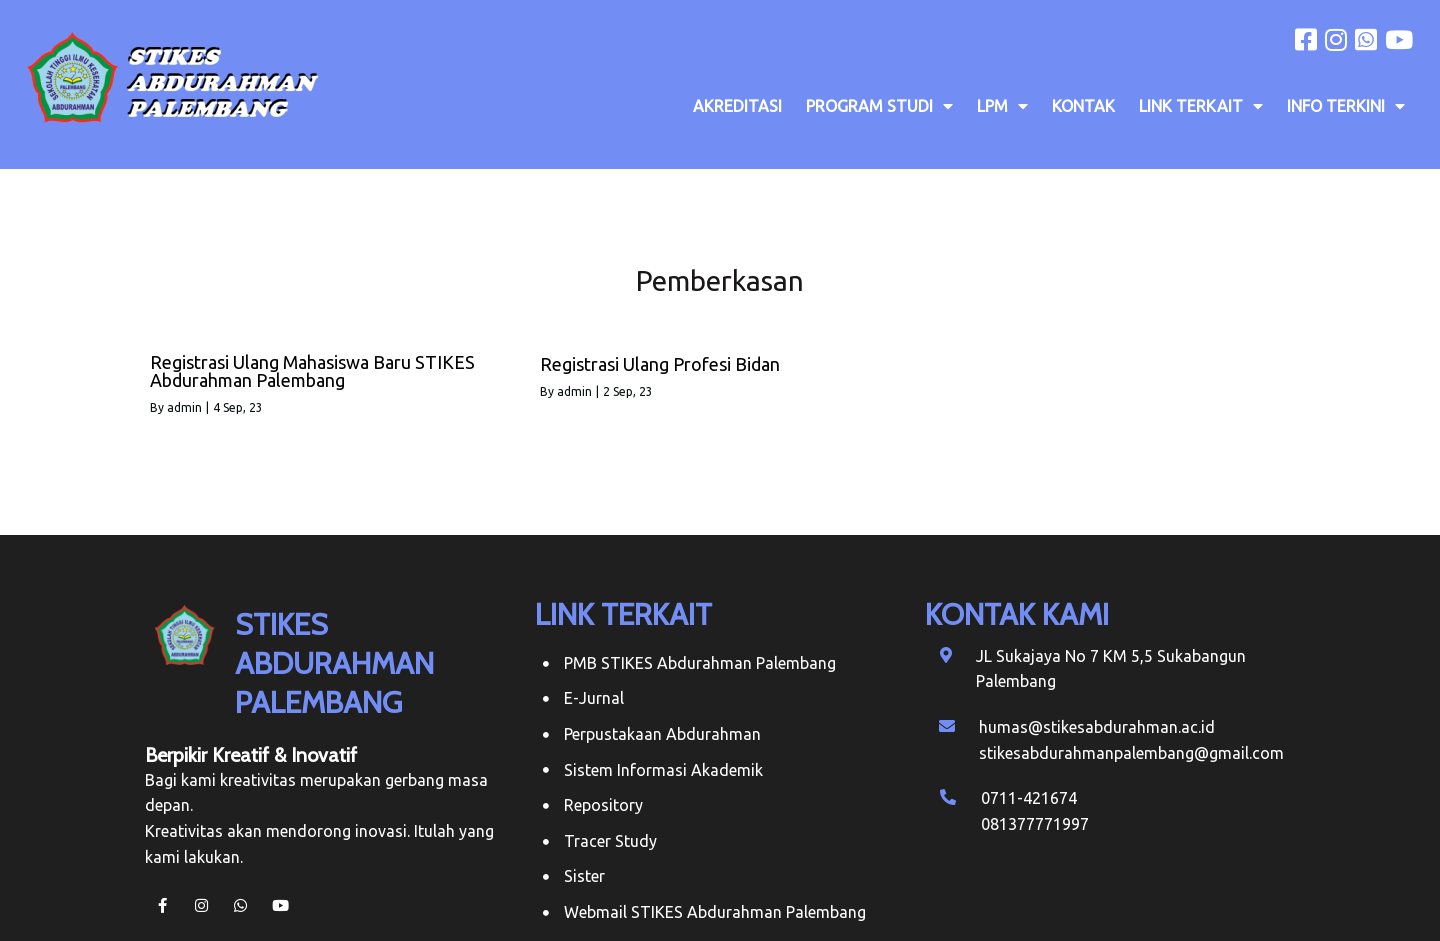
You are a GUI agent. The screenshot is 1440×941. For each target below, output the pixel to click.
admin (184, 407)
